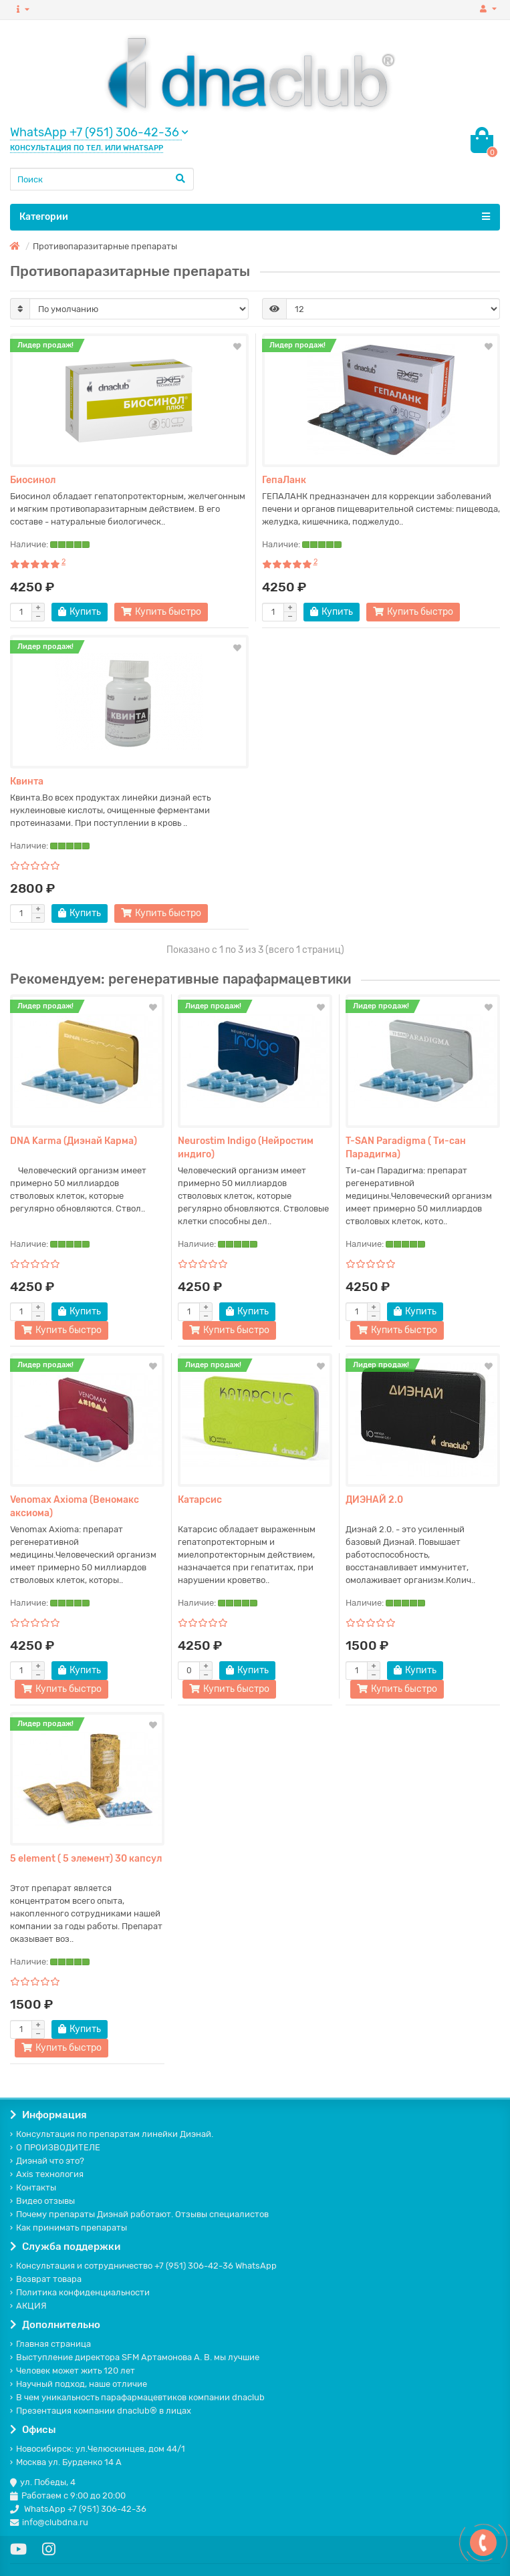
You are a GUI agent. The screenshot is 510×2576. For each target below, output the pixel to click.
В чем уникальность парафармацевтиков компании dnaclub (137, 2397)
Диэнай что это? (47, 2161)
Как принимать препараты (68, 2228)
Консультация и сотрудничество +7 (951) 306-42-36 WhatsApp (143, 2266)
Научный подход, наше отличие (78, 2384)
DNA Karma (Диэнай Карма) (73, 1141)
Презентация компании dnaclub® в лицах (100, 2411)
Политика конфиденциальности (80, 2292)
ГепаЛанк (284, 480)
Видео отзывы (42, 2201)
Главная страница (50, 2344)
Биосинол (32, 480)
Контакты (33, 2187)
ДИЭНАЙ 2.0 (374, 1500)
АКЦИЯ (28, 2306)
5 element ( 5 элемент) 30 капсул (86, 1858)
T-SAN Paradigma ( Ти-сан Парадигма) (406, 1147)
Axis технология (47, 2174)
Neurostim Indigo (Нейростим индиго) (245, 1147)
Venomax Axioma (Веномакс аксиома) (74, 1506)
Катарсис (200, 1500)
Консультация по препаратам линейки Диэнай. (111, 2134)
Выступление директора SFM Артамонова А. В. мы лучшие (134, 2357)
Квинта (26, 781)
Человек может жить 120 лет (72, 2371)
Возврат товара (46, 2279)
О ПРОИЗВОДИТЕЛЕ (55, 2147)
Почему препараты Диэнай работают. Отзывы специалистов (139, 2214)
